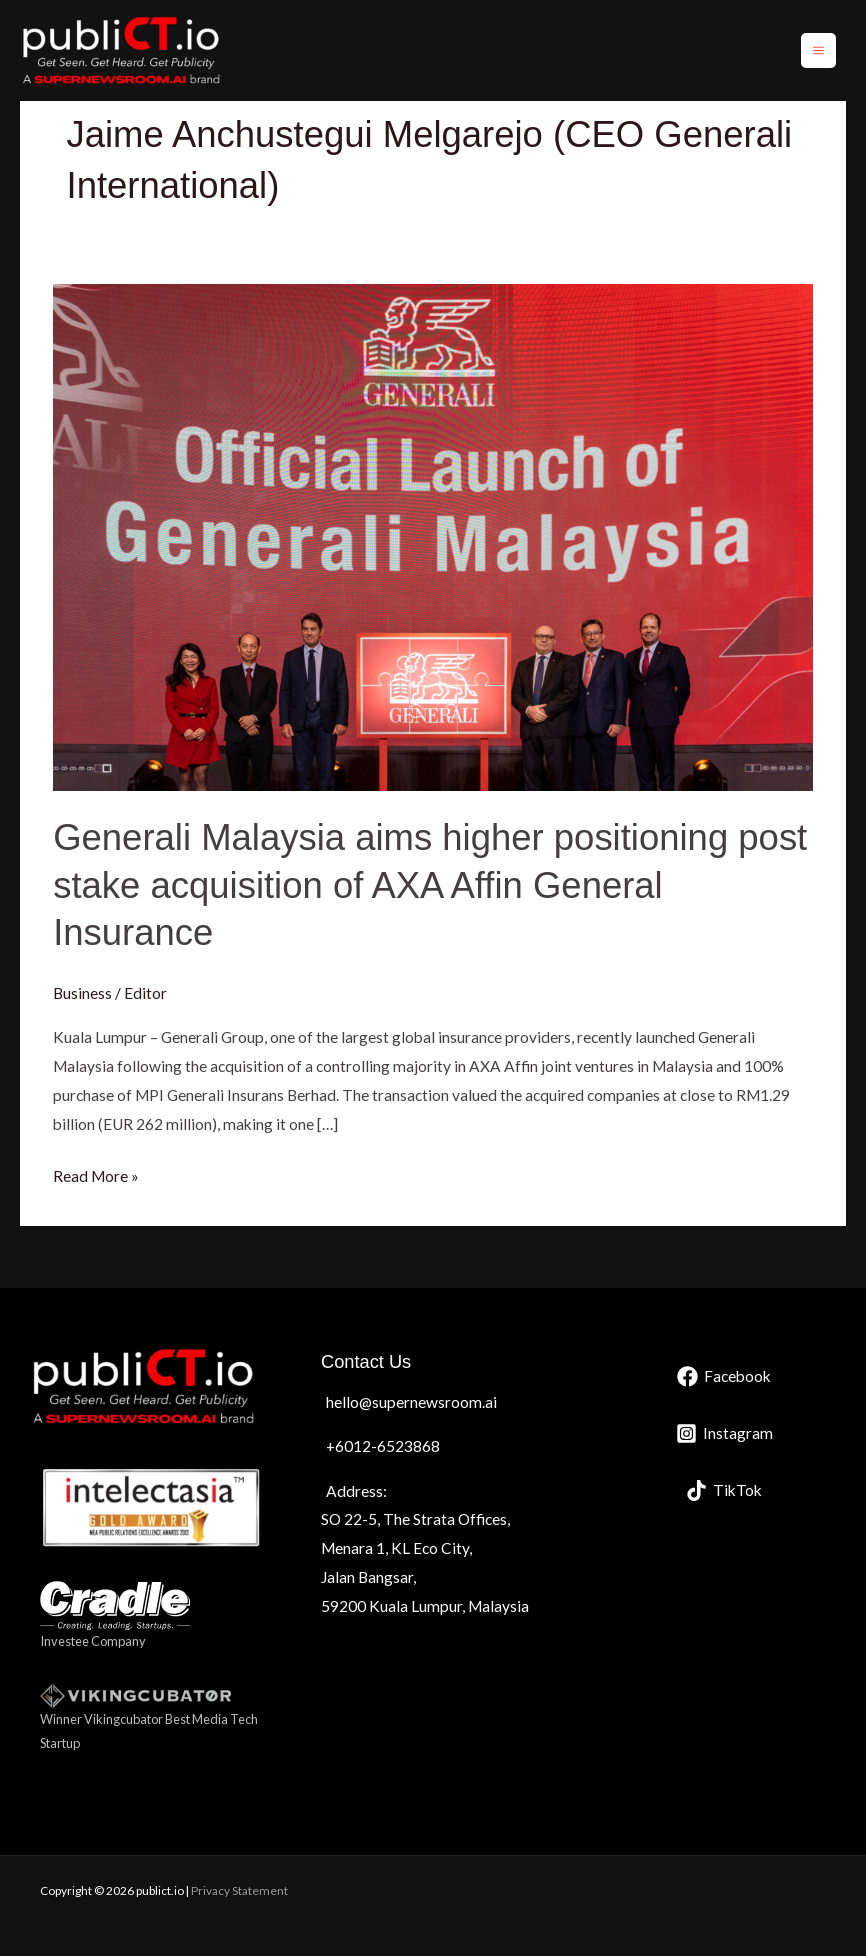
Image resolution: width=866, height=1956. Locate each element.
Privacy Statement (239, 1890)
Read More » (96, 1173)
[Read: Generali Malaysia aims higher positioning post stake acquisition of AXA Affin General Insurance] (433, 536)
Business (82, 993)
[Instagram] (724, 1433)
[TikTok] (724, 1490)
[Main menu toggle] (818, 50)
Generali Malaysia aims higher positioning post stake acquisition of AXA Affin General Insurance (430, 885)
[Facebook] (724, 1376)
